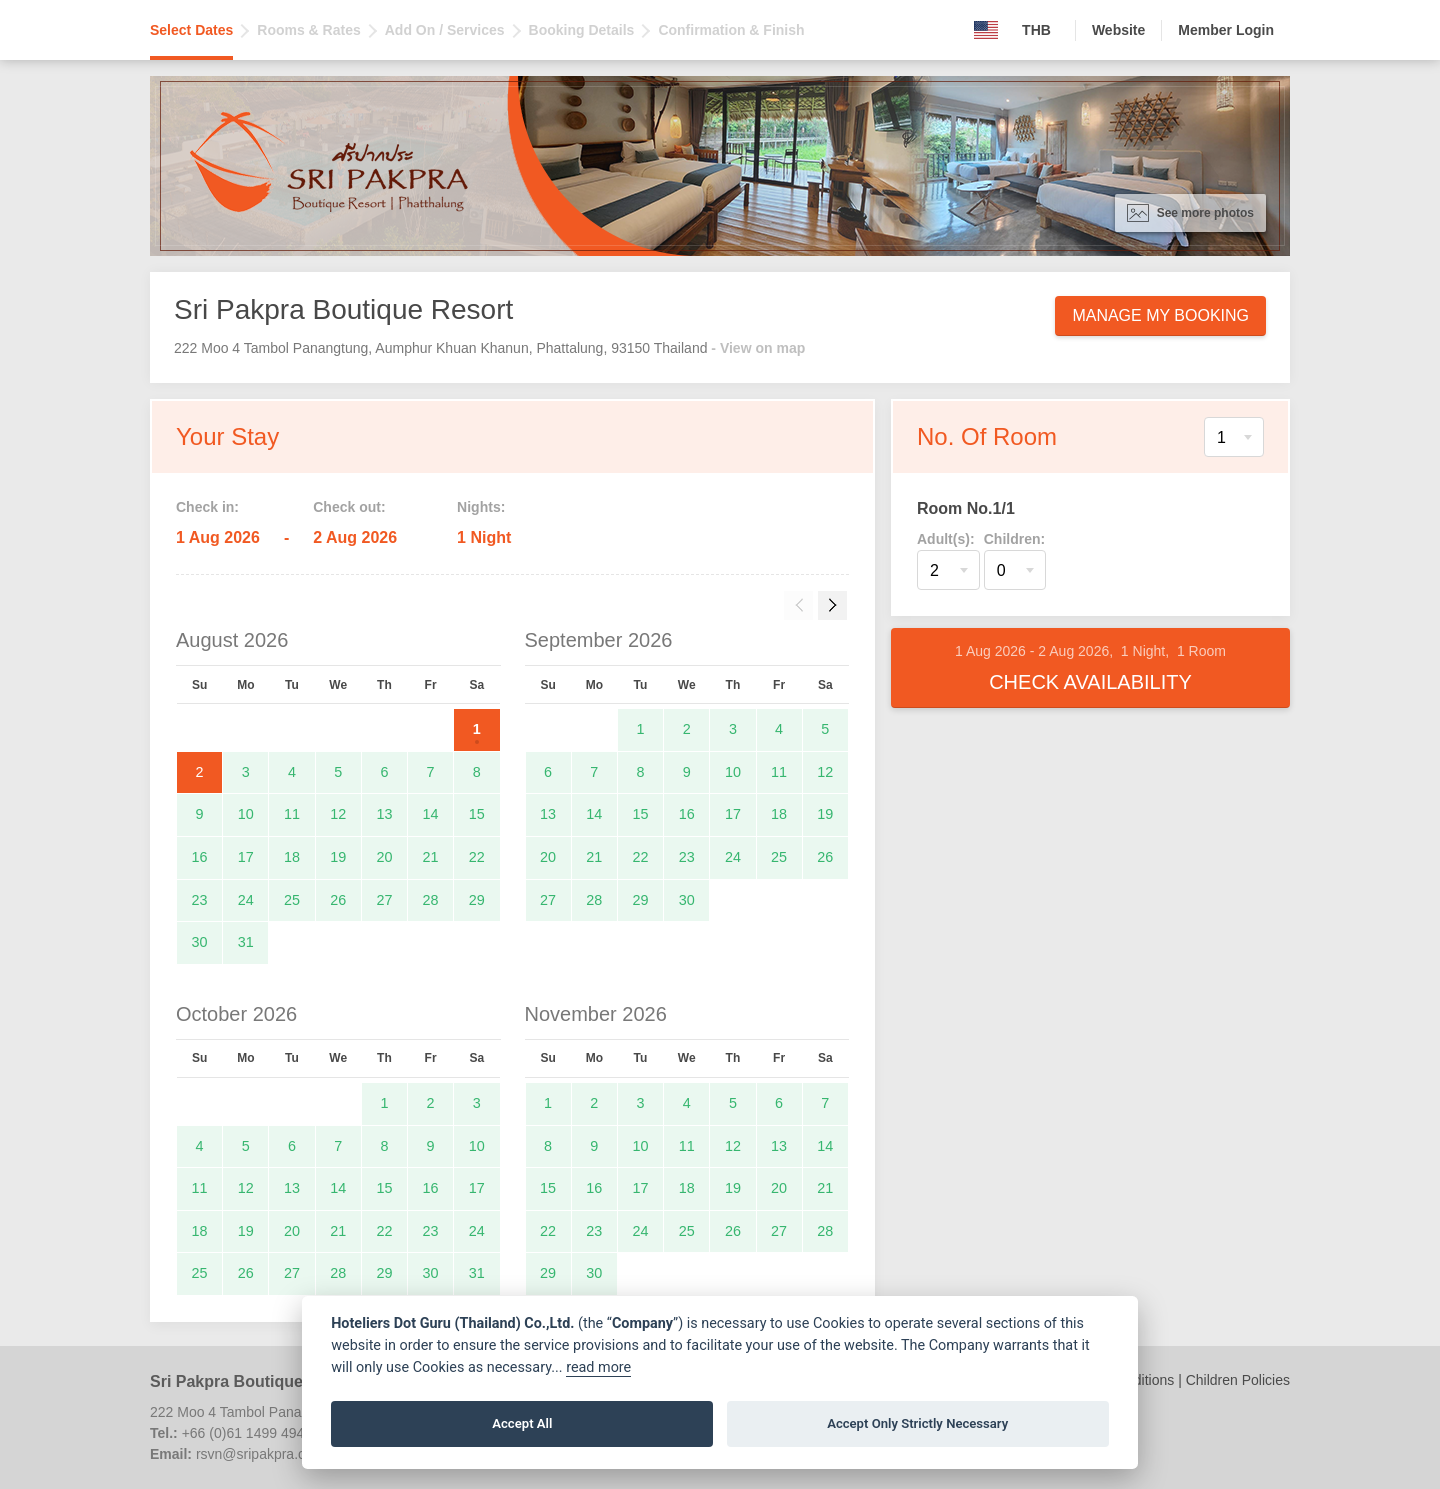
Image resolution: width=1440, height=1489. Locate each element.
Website (1118, 30)
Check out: (349, 507)
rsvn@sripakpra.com (260, 1454)
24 (246, 900)
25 (292, 900)
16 (200, 857)
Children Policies (1238, 1380)
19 (338, 857)
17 (246, 857)
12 (338, 814)
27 (384, 900)
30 (200, 942)
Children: (1014, 539)
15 (477, 814)
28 (431, 900)
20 (384, 857)
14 (431, 814)
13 (384, 814)
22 (477, 857)
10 (246, 814)
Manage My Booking (1160, 315)
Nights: (481, 507)
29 (477, 900)
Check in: (207, 507)
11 (292, 814)
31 (246, 942)
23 (200, 900)
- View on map (758, 348)
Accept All (522, 1423)
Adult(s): (946, 539)
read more (598, 1367)
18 (292, 857)
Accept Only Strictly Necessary (917, 1423)
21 (431, 857)
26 (338, 900)
